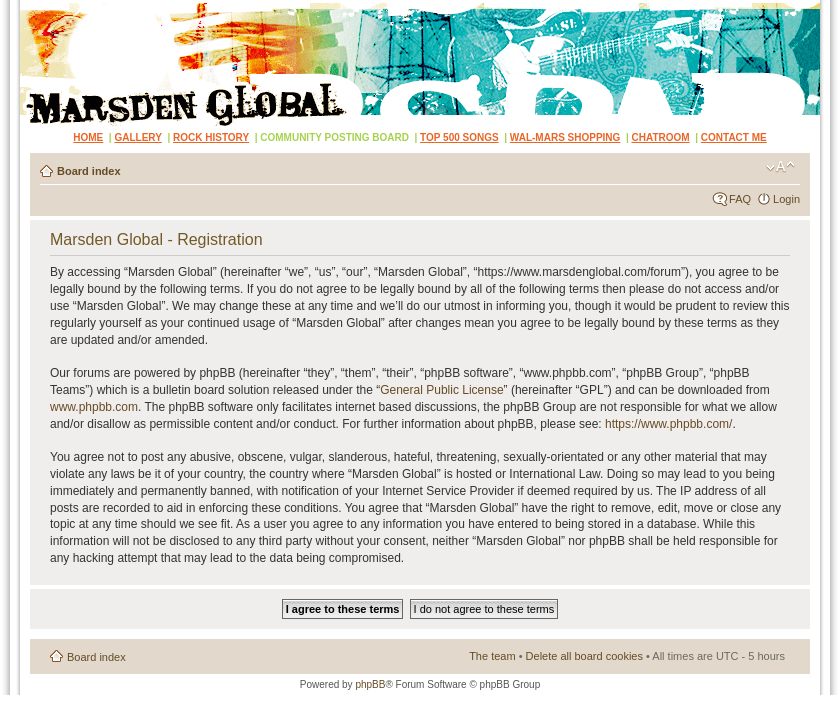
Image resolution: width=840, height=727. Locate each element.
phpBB (370, 684)
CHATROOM (661, 137)
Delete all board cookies (584, 656)
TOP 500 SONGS (459, 137)
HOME (88, 137)
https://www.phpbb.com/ (668, 424)
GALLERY (137, 137)
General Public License (441, 390)
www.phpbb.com (94, 407)
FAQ (740, 199)
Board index (89, 171)
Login (786, 199)
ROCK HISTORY (211, 137)
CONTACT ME (734, 137)
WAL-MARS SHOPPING (565, 137)
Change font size (780, 167)
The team (492, 656)
